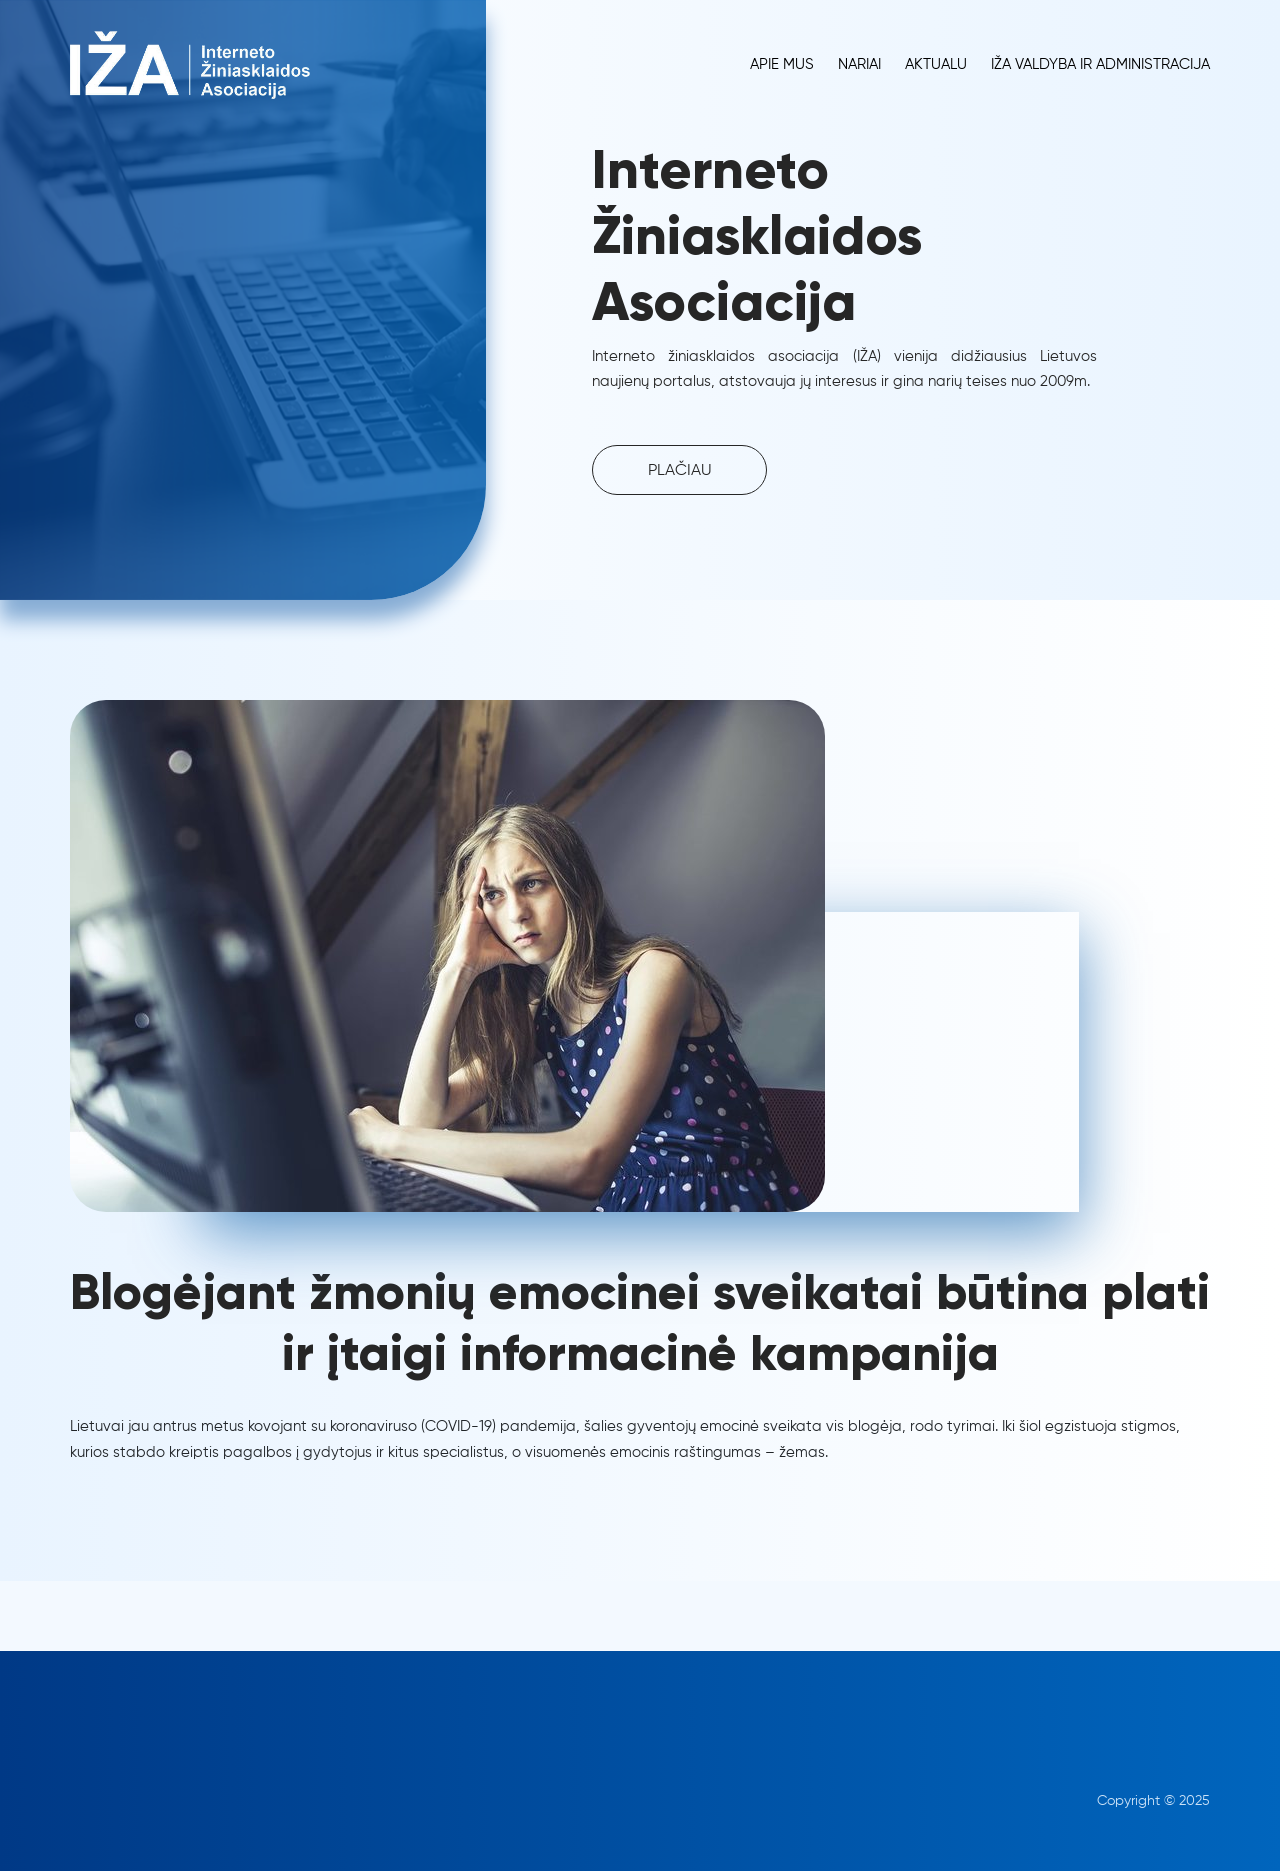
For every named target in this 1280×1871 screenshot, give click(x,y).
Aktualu (936, 64)
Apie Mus (782, 64)
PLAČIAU (680, 471)
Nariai (859, 64)
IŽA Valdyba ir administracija (1100, 64)
